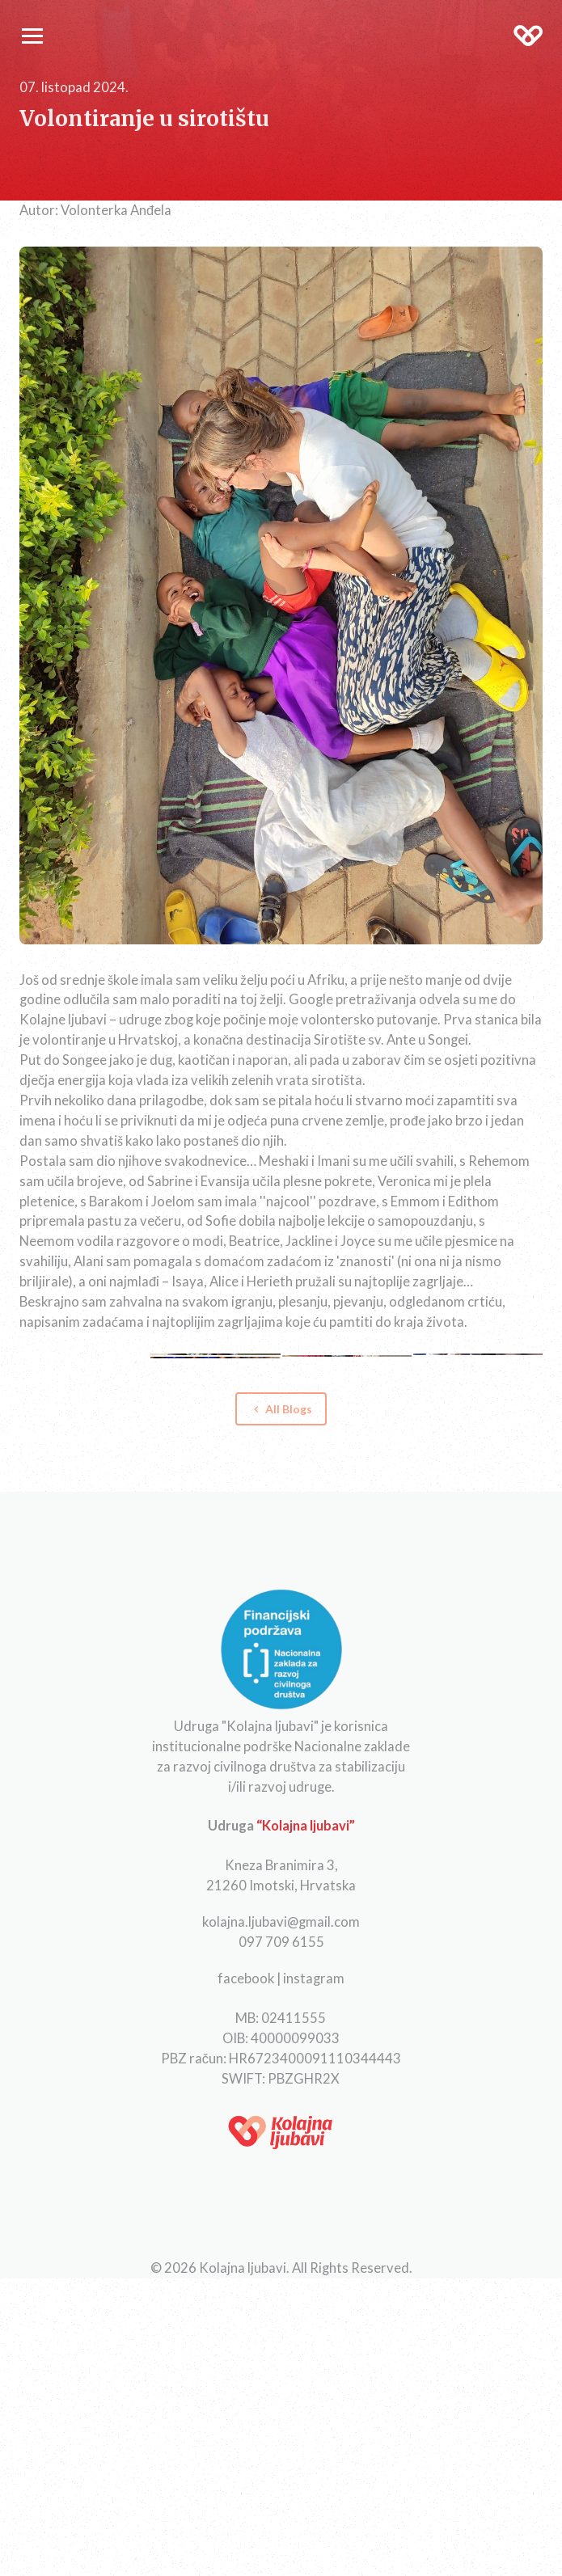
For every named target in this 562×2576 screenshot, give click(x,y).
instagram (313, 1978)
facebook (246, 1978)
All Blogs (281, 1409)
